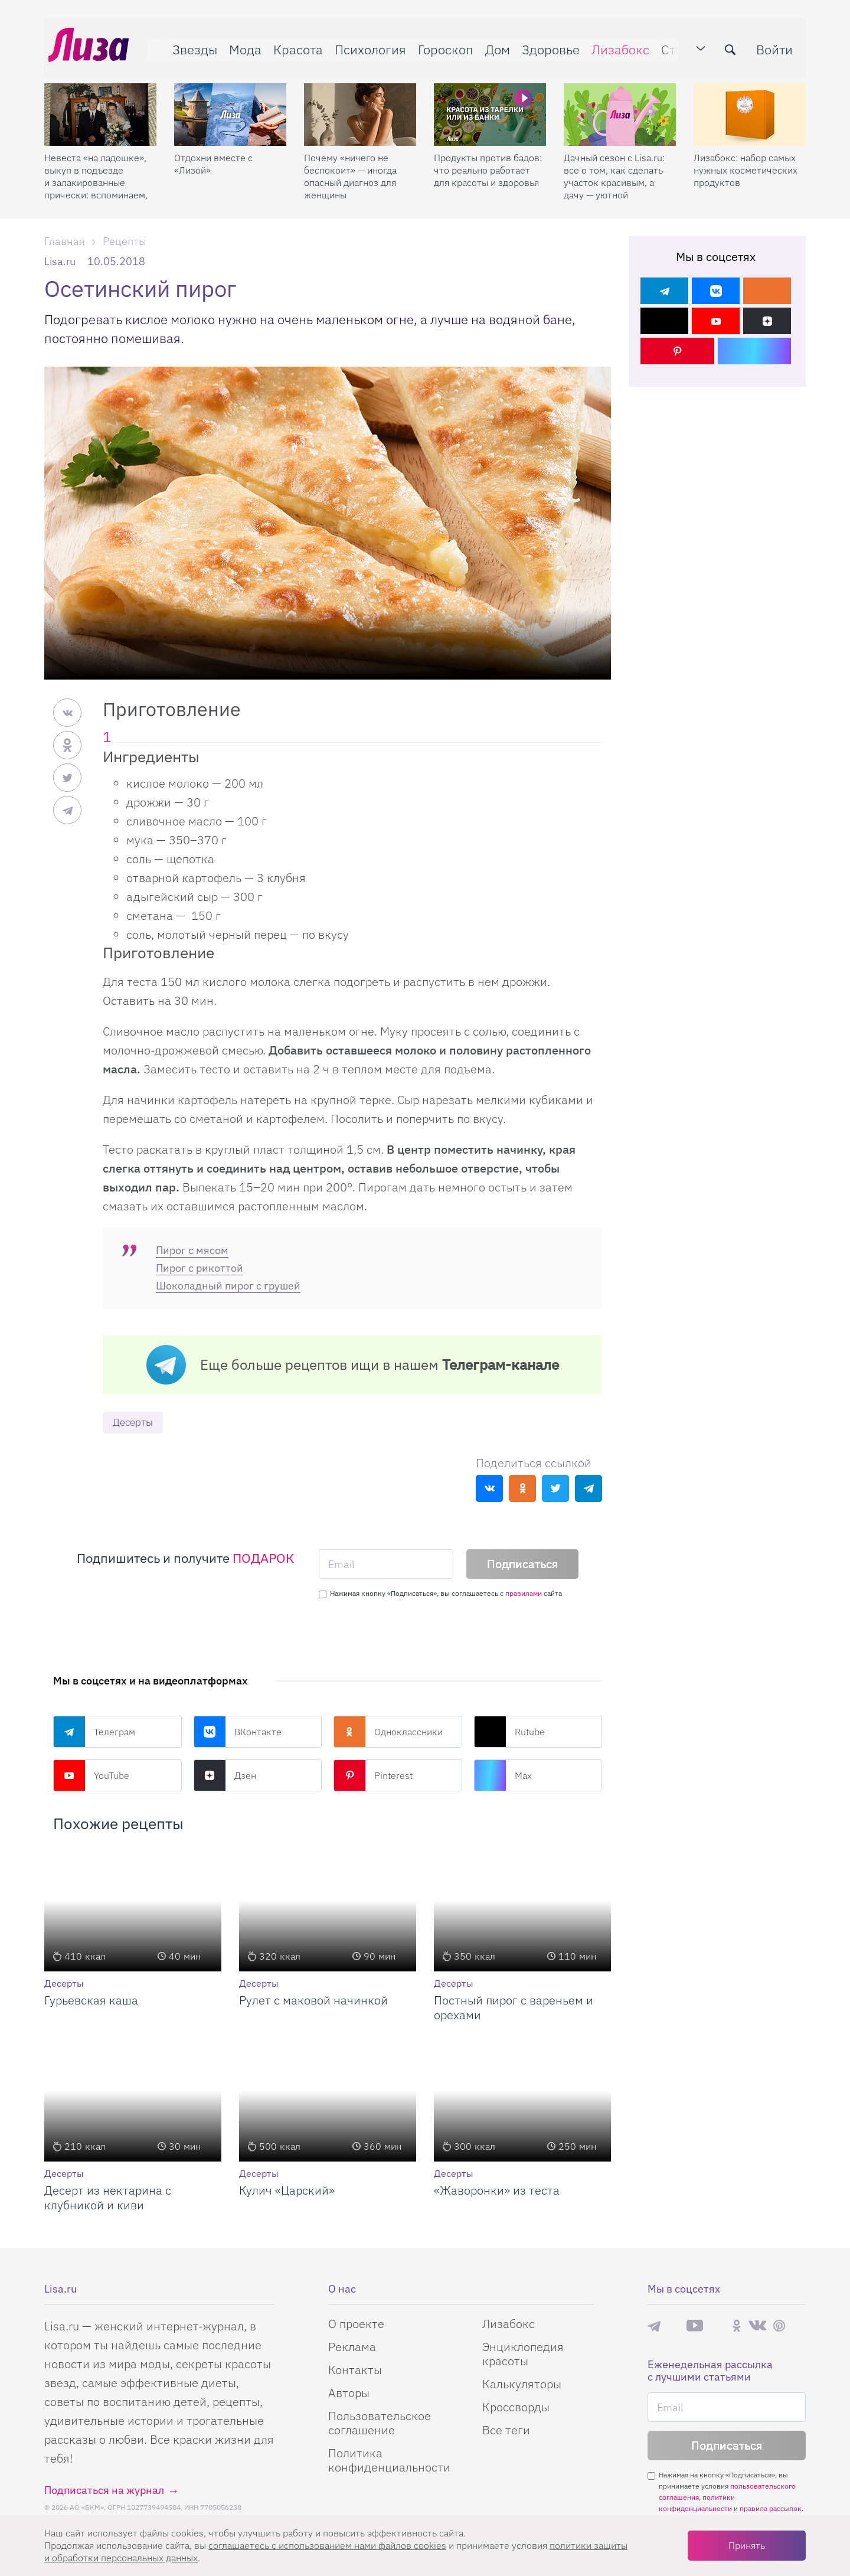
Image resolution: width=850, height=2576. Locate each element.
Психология (366, 45)
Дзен (225, 1776)
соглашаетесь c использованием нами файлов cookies (327, 2545)
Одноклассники (388, 1732)
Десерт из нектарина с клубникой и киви (107, 2198)
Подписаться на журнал (104, 2490)
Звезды (190, 45)
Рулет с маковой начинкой (313, 2001)
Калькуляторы (521, 2384)
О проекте (356, 2324)
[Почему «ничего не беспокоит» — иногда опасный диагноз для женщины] (360, 107)
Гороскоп (441, 45)
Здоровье (547, 45)
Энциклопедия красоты (523, 2354)
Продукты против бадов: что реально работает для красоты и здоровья (488, 162)
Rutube (509, 1732)
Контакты (355, 2370)
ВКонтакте (238, 1732)
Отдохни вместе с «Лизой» (213, 156)
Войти (778, 45)
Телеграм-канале (500, 1364)
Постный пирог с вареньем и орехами (513, 2008)
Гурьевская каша (91, 2001)
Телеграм (94, 1732)
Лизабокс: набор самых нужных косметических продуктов (745, 162)
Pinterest (373, 1776)
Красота (294, 45)
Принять (746, 2545)
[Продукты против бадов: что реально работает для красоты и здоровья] (490, 107)
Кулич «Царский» (287, 2191)
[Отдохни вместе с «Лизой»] (230, 107)
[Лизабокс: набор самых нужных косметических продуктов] (750, 107)
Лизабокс (616, 45)
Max (503, 1776)
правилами (523, 1593)
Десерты (134, 1422)
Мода (241, 45)
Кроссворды (516, 2407)
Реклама (352, 2347)
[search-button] (734, 45)
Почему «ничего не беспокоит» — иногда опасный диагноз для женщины (350, 168)
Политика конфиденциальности (389, 2461)
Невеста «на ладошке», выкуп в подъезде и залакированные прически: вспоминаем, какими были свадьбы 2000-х (96, 169)
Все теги (506, 2430)
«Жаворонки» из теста (497, 2191)
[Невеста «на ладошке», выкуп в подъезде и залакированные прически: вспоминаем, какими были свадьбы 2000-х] (100, 107)
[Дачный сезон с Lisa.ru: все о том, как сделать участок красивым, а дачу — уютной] (620, 107)
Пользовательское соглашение (379, 2423)
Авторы (349, 2393)
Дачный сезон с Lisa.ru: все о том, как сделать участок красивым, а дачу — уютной (614, 168)
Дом (493, 45)
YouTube (91, 1776)
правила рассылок (771, 2509)
